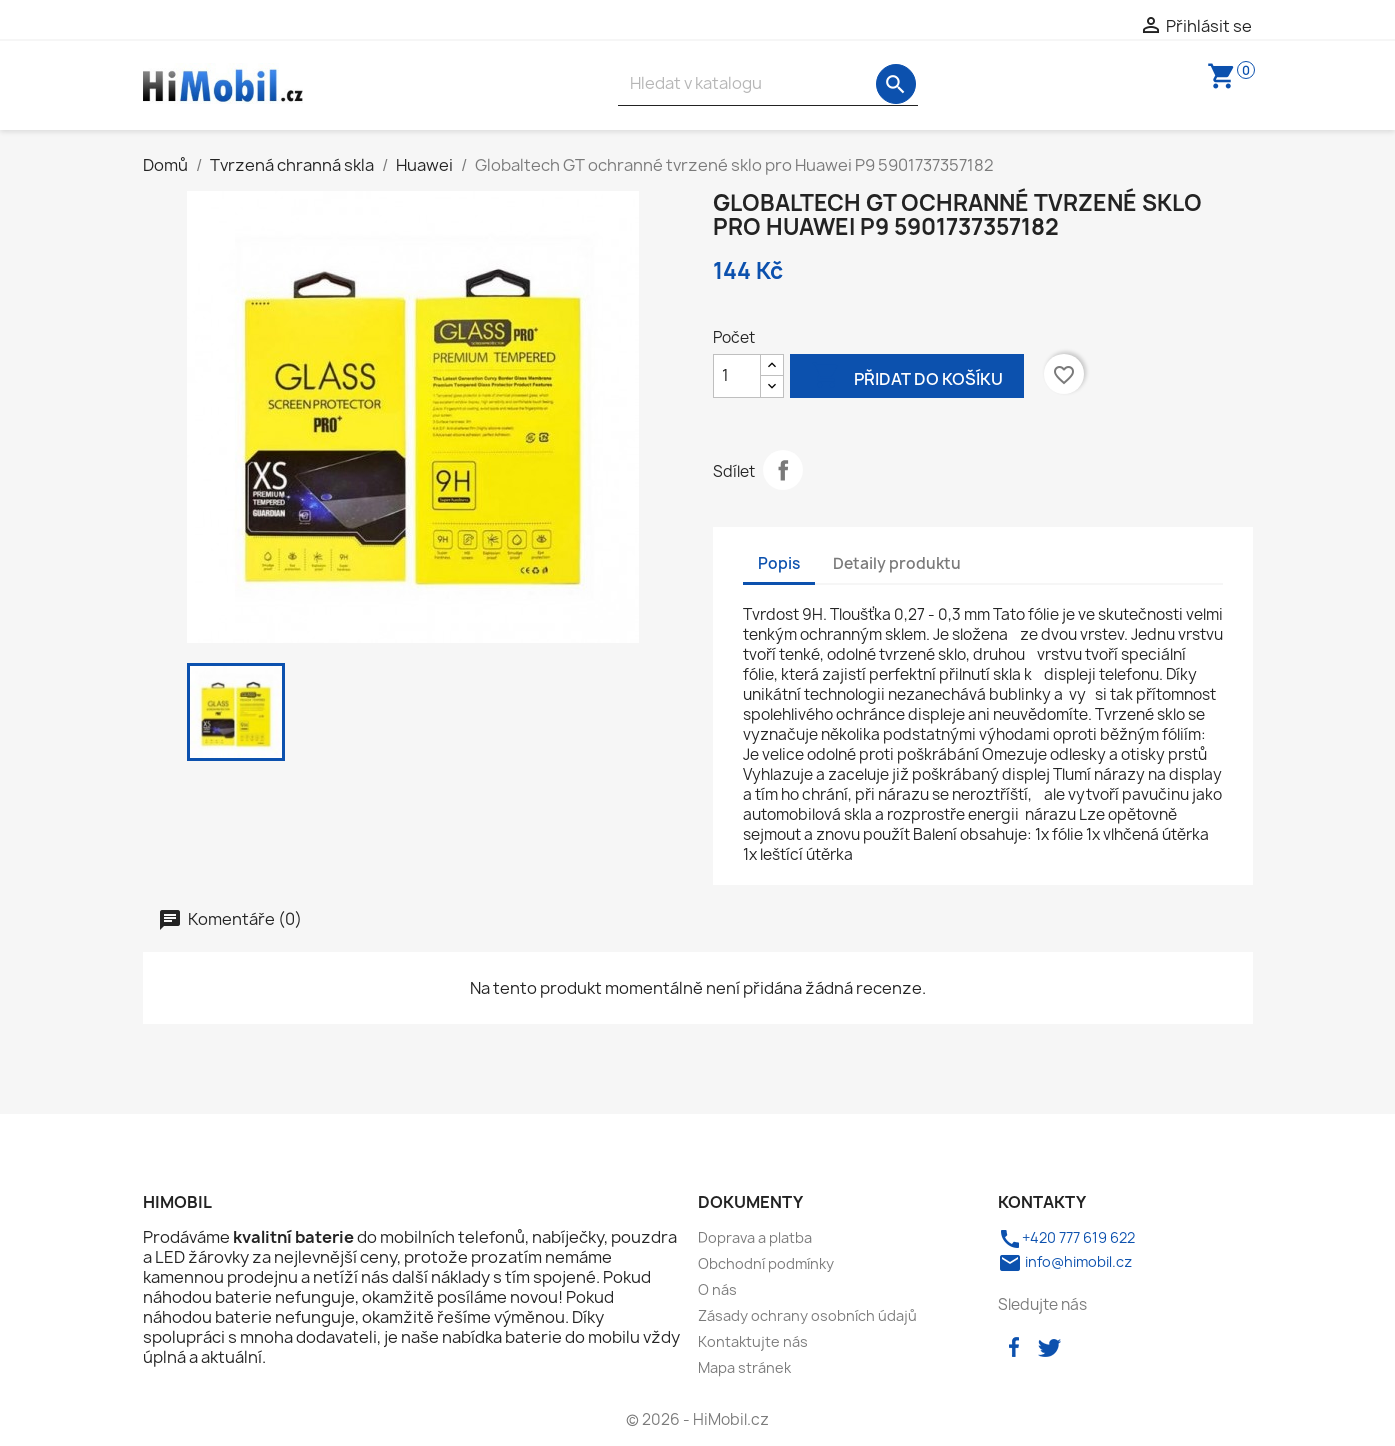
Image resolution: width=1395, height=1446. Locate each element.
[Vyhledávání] (768, 83)
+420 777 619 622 (1066, 1237)
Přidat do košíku (907, 377)
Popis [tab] (779, 563)
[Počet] (737, 376)
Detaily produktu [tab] (897, 563)
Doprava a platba (755, 1237)
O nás (717, 1289)
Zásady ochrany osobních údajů (807, 1315)
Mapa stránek (744, 1367)
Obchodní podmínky (766, 1263)
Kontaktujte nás (753, 1341)
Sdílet (783, 470)
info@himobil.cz (1065, 1261)
